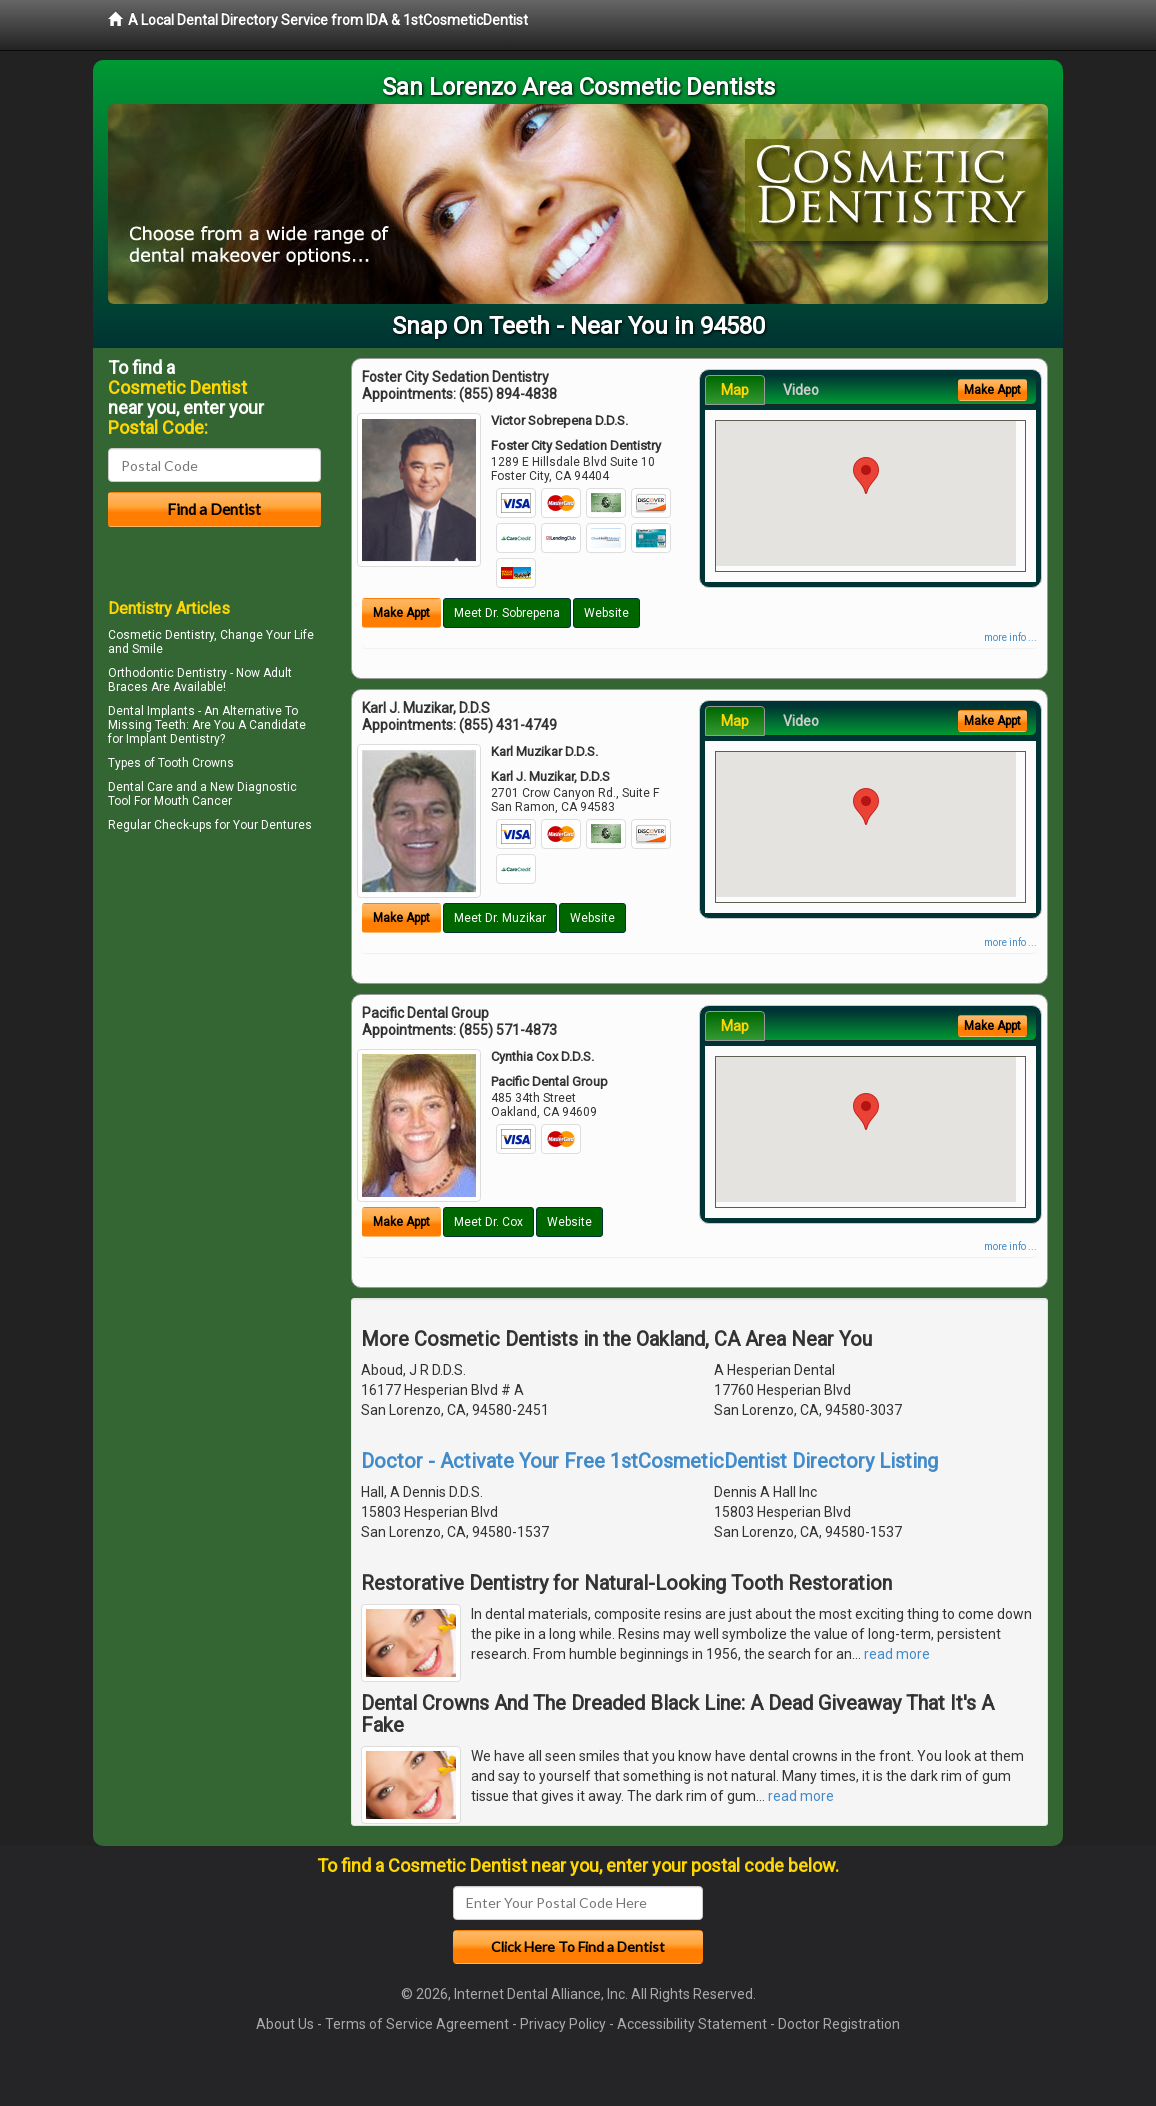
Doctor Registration (839, 2024)
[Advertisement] (210, 1012)
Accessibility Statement (692, 2024)
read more (897, 1654)
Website (606, 613)
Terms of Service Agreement (417, 2024)
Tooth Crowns (196, 763)
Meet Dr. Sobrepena (507, 613)
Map (735, 390)
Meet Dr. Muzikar (500, 918)
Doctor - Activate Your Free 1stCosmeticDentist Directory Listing (649, 1461)
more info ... (1010, 637)
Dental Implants (151, 711)
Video (801, 390)
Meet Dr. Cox (488, 1222)
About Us (285, 2024)
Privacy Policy (563, 2024)
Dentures (286, 825)
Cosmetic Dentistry (161, 635)
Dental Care (140, 787)
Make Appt (401, 613)
